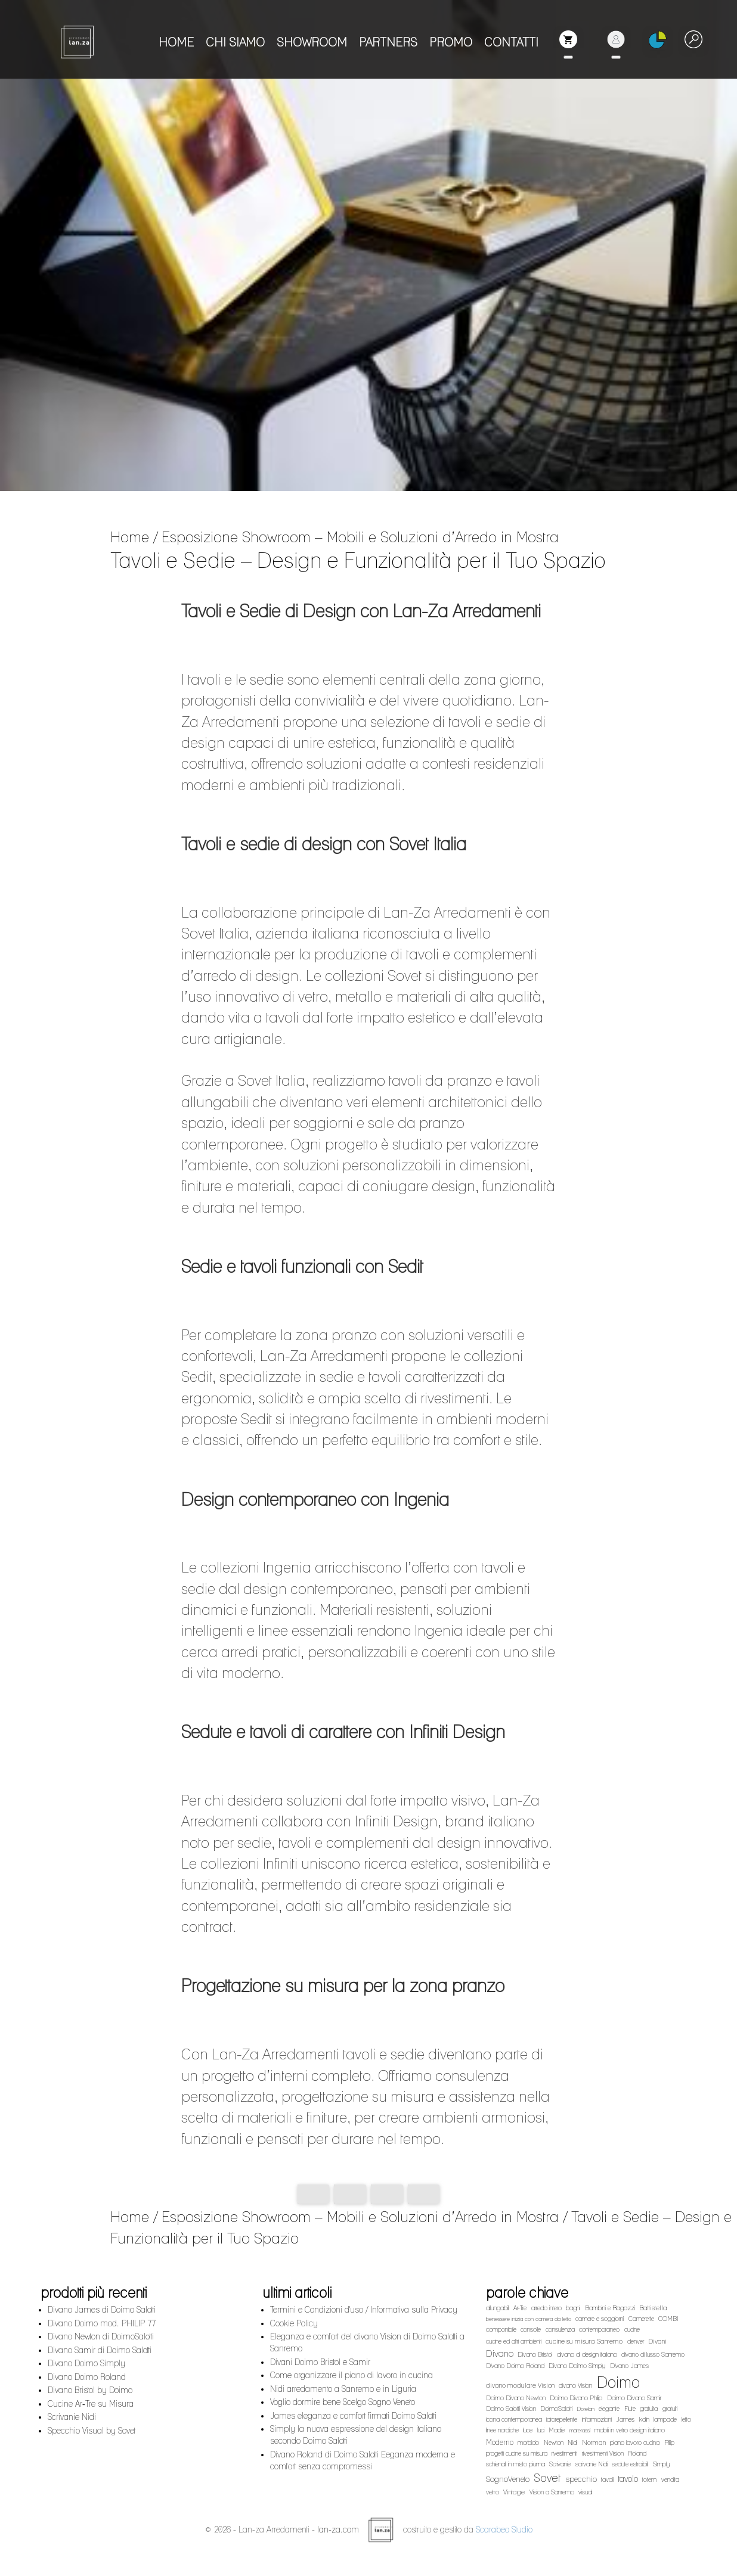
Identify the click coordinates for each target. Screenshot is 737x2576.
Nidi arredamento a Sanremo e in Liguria (343, 2401)
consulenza (560, 2342)
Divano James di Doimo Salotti (102, 2322)
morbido (528, 2455)
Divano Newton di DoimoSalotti (101, 2349)
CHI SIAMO (235, 42)
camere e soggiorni (599, 2331)
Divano (499, 2365)
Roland (637, 2465)
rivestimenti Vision (603, 2465)
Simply (661, 2476)
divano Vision (575, 2398)
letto (686, 2432)
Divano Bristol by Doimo (90, 2402)
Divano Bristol (535, 2366)
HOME (176, 42)
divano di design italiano (587, 2366)
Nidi (572, 2455)
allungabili (497, 2321)
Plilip (669, 2455)
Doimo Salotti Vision (511, 2421)
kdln (644, 2432)
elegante (609, 2421)
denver (635, 2353)
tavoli (607, 2492)
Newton (553, 2455)
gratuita (649, 2421)
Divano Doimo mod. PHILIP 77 (102, 2335)
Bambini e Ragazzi (610, 2321)
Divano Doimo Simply (86, 2376)
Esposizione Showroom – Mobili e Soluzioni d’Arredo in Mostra (360, 537)
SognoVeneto (507, 2491)
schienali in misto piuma (515, 2476)
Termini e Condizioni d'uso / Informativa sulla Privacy (363, 2322)
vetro (492, 2504)
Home (129, 537)
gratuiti (669, 2421)
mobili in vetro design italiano (629, 2443)
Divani (657, 2353)
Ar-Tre (520, 2321)
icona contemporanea (514, 2432)
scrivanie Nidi (591, 2476)
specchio (581, 2491)
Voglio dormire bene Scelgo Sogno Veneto (342, 2414)
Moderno (499, 2454)
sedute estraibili (630, 2476)
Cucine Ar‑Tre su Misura (91, 2415)
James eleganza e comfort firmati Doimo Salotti (353, 2427)
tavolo (628, 2490)
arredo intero (546, 2321)
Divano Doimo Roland (87, 2389)
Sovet (547, 2489)
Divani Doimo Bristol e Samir (320, 2374)
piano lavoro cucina (634, 2455)
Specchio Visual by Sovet (91, 2442)
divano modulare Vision (520, 2398)
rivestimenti (564, 2465)
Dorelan (585, 2421)
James (625, 2432)
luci (540, 2443)
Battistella (653, 2320)
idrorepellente (561, 2432)
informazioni (597, 2432)
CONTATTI (511, 42)
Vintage (514, 2504)
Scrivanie (560, 2476)
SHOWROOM (312, 42)
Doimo (618, 2394)
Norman (594, 2454)
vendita (670, 2492)
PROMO (450, 42)
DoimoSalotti (556, 2421)
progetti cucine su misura (516, 2465)
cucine (632, 2342)
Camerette (641, 2331)
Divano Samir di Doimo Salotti (99, 2362)
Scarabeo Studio (504, 2541)
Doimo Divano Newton (516, 2411)
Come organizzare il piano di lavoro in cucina (351, 2387)
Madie (557, 2443)
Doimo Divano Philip (576, 2411)
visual (585, 2504)
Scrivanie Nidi (72, 2429)
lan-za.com (338, 2541)
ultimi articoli (297, 2304)
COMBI (668, 2331)
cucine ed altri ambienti (513, 2353)
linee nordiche (502, 2443)
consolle (531, 2342)
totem (649, 2492)
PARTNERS (388, 42)
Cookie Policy (294, 2335)
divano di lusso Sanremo (653, 2366)
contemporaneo (599, 2342)
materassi (579, 2442)
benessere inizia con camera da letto (528, 2331)
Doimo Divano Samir (634, 2411)
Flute (630, 2421)
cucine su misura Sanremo (584, 2353)
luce (527, 2443)
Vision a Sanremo (551, 2504)
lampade (665, 2432)
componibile (501, 2342)
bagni (573, 2321)
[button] (568, 42)
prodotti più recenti (94, 2304)
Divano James (629, 2378)
